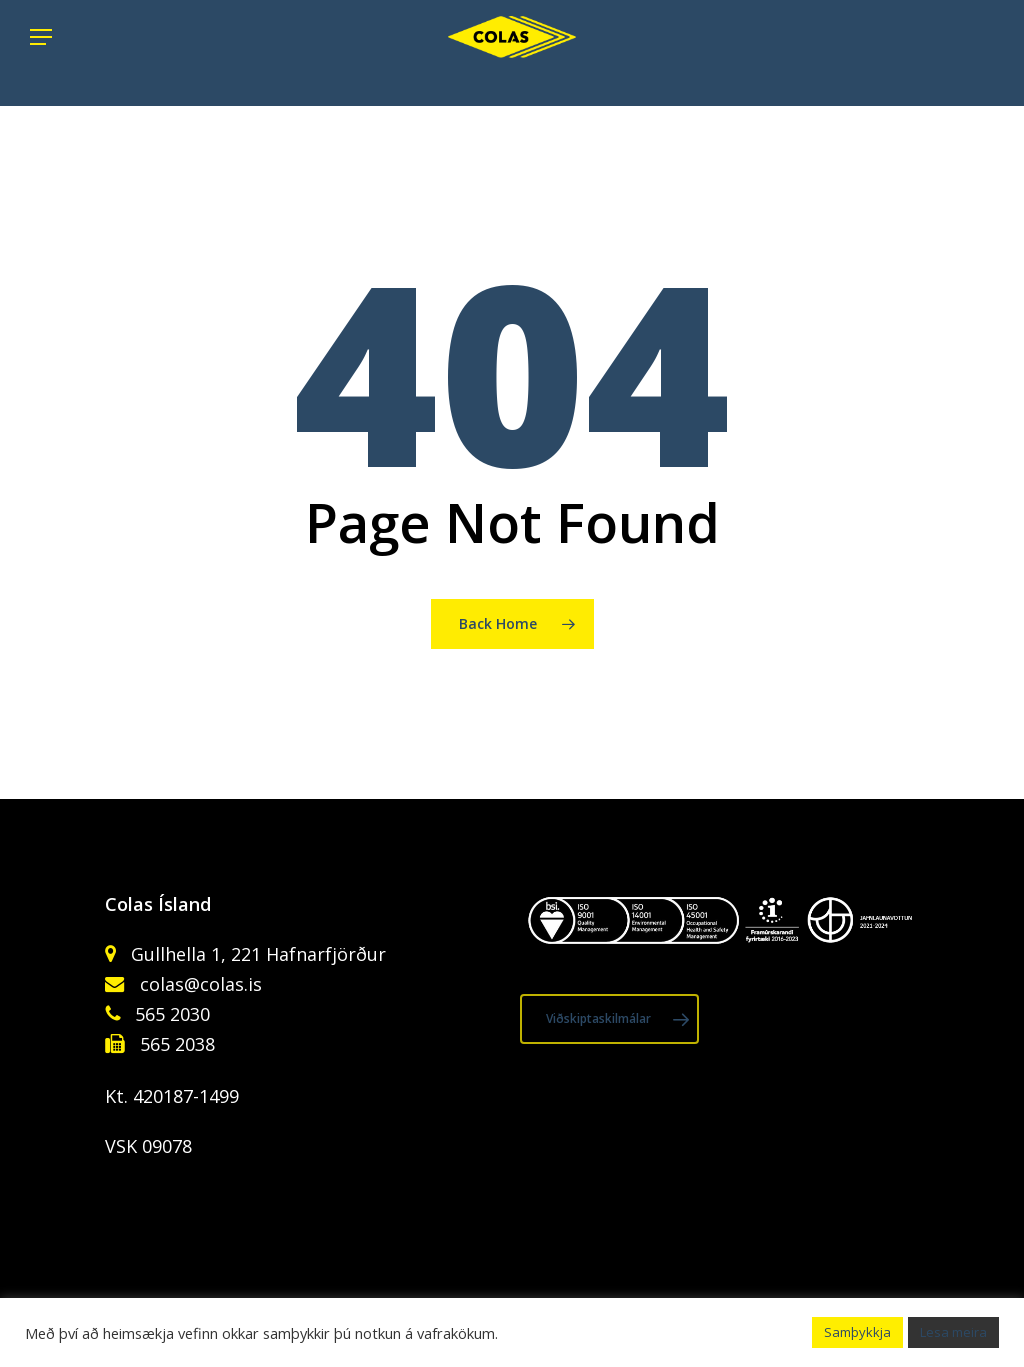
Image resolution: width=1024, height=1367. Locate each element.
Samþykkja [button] (857, 1332)
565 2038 (175, 1044)
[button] (41, 53)
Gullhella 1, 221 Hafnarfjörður (256, 954)
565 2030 (170, 1014)
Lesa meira (953, 1332)
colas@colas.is (201, 984)
